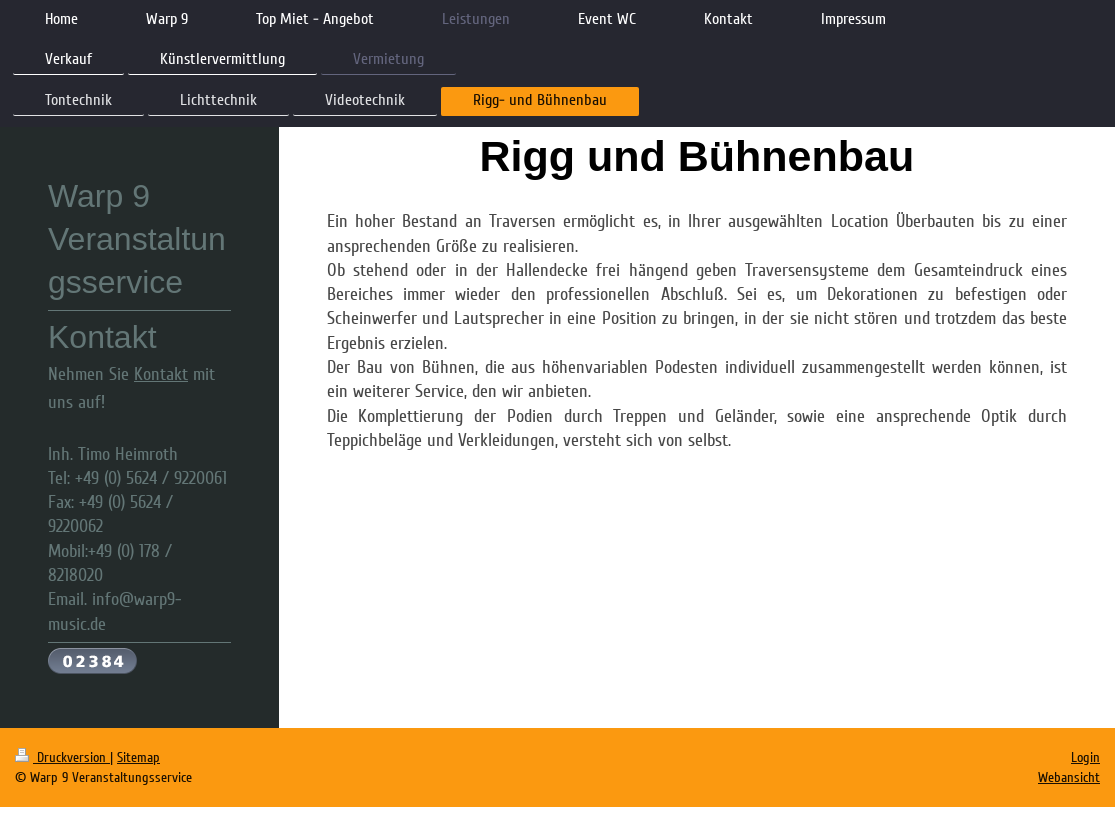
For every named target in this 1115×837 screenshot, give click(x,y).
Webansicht (1069, 777)
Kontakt (161, 374)
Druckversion (62, 757)
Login (1085, 757)
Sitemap (138, 757)
